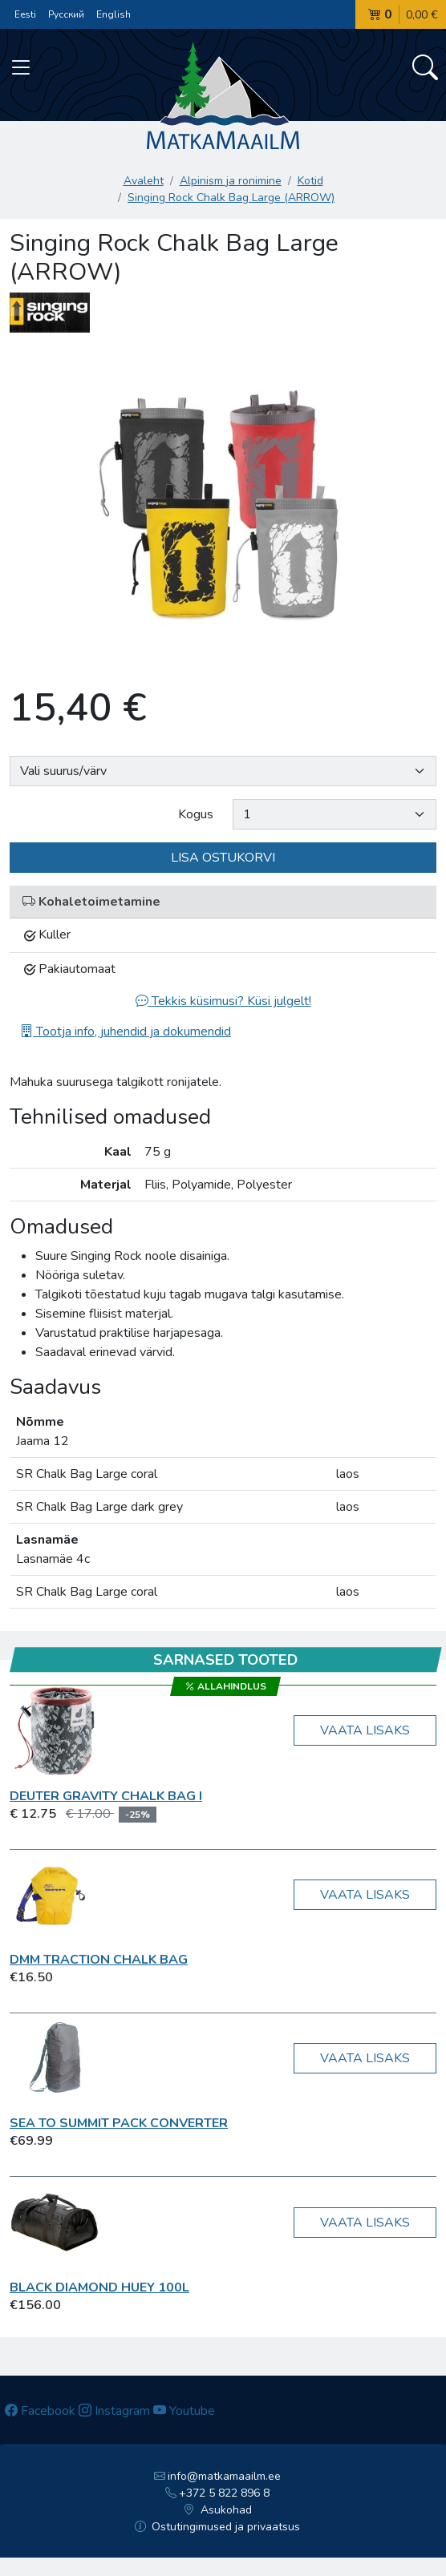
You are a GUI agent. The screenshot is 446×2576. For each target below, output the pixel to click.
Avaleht (144, 180)
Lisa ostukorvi (223, 857)
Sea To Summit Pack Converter (119, 2123)
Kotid (310, 180)
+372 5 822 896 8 (217, 2493)
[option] (223, 505)
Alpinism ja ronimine (231, 180)
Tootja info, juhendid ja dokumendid (125, 1031)
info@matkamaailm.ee (218, 2476)
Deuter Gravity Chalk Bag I (106, 1796)
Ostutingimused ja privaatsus (218, 2526)
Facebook (40, 2411)
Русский (66, 14)
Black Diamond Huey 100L (99, 2287)
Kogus (195, 814)
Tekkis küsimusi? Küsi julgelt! (223, 1001)
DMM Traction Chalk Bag (99, 1959)
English (113, 14)
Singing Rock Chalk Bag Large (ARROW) (231, 197)
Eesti (25, 14)
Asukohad (217, 2509)
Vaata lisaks (365, 1730)
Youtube (184, 2411)
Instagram (114, 2411)
